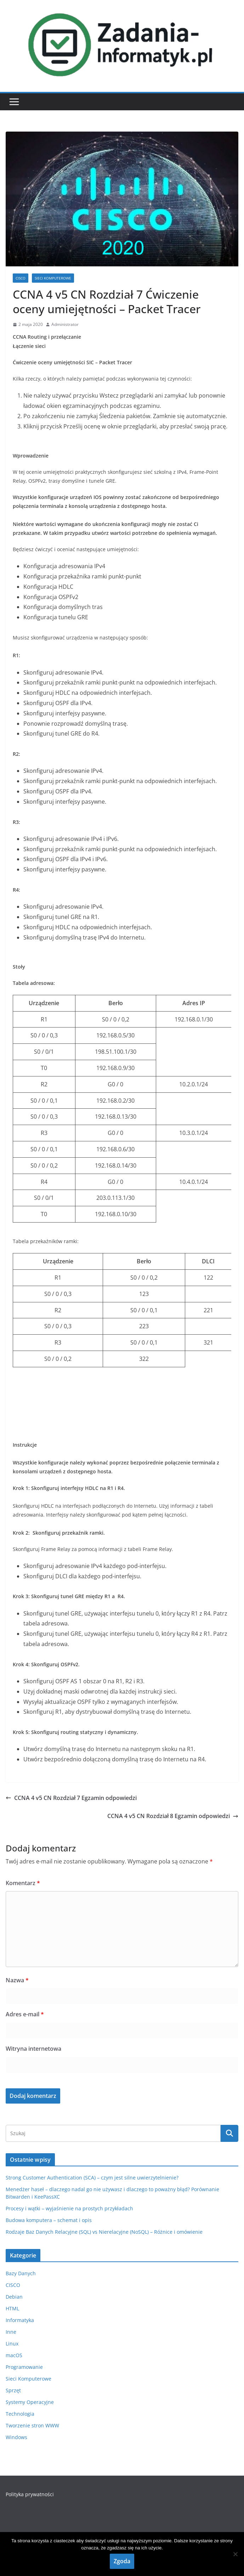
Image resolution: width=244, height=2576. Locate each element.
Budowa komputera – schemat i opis (49, 2220)
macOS (14, 2355)
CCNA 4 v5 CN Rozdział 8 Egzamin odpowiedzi (172, 1816)
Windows (16, 2437)
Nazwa (17, 1980)
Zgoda (122, 2561)
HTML (12, 2308)
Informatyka (20, 2320)
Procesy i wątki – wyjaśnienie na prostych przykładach (69, 2208)
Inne (11, 2331)
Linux (12, 2343)
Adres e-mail (25, 2014)
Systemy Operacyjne (30, 2402)
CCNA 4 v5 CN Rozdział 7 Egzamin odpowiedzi (71, 1798)
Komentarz (23, 1883)
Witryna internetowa (33, 2049)
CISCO (20, 278)
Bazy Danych (21, 2273)
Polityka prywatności (30, 2494)
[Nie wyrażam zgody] (235, 2554)
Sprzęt (13, 2390)
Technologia (20, 2413)
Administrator (65, 324)
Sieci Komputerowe (53, 278)
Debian (14, 2296)
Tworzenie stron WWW (32, 2425)
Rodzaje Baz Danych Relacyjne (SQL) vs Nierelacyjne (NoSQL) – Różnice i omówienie (104, 2231)
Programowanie (24, 2367)
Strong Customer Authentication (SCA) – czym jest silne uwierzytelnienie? (92, 2177)
